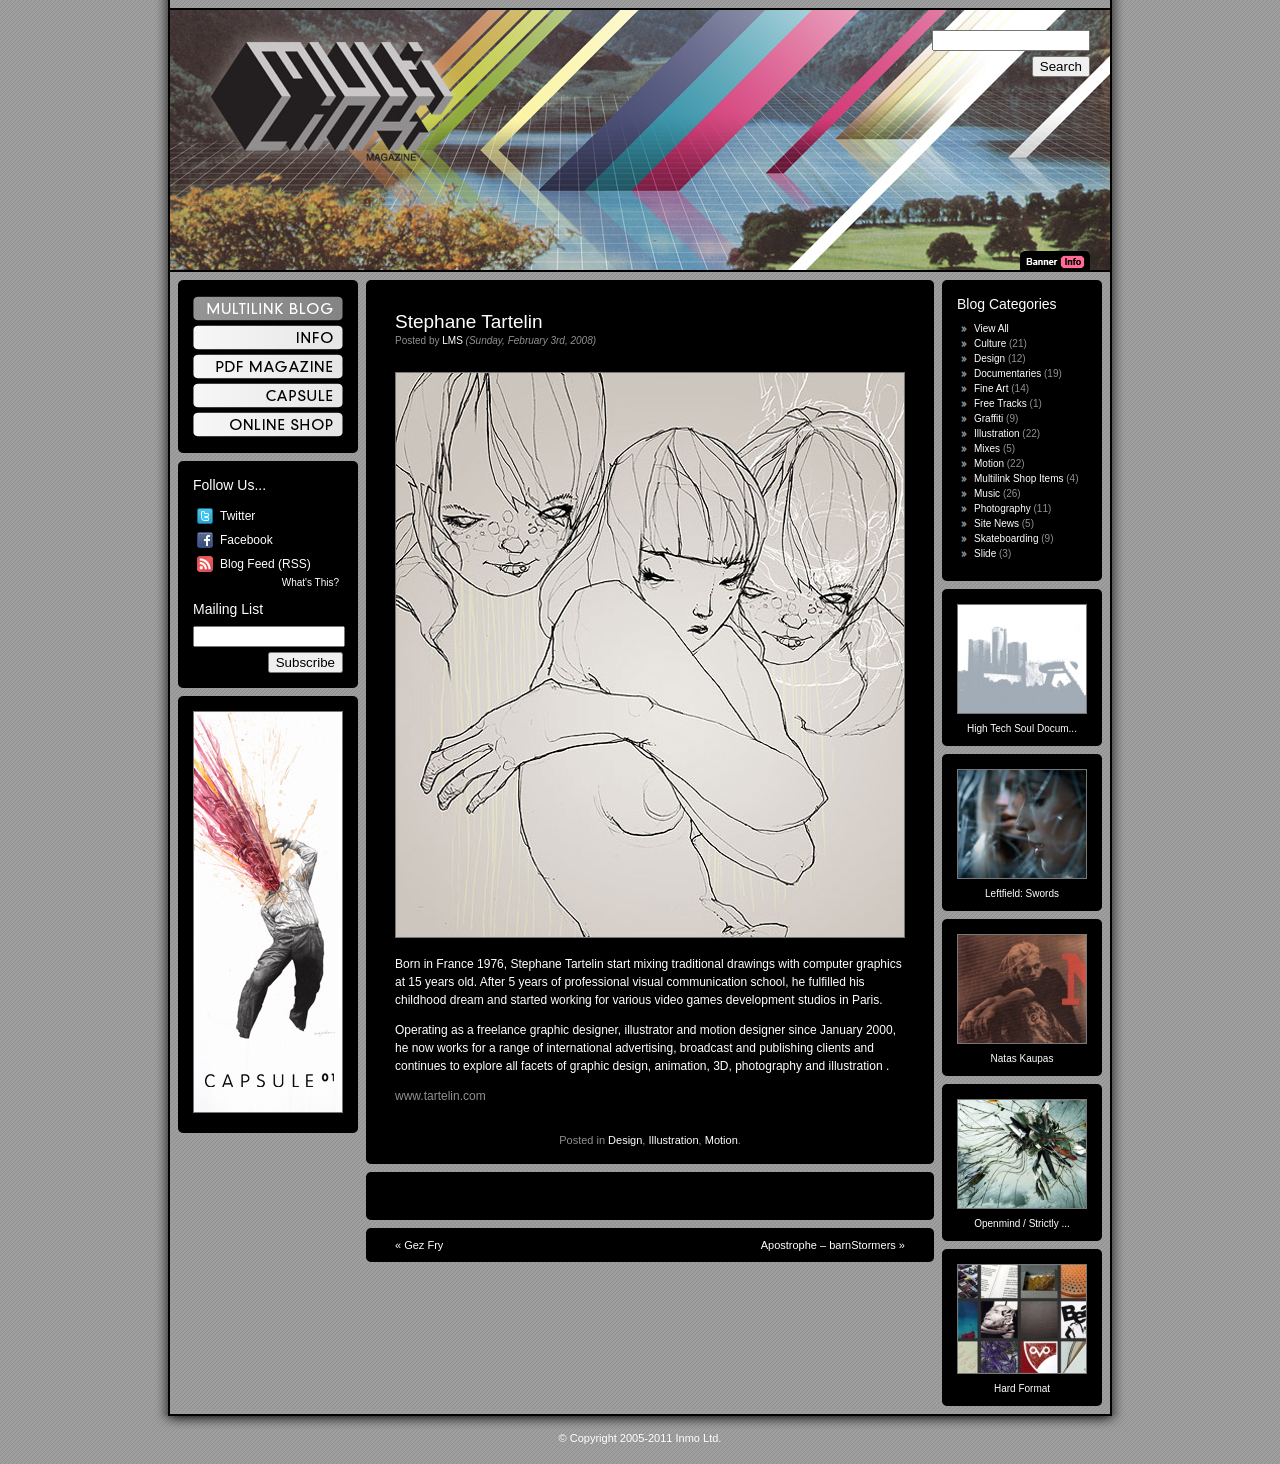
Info (268, 337)
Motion (721, 1140)
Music (987, 493)
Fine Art (991, 388)
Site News (996, 523)
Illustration (673, 1140)
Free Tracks (1000, 403)
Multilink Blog (268, 308)
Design (625, 1140)
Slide (985, 553)
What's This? (310, 582)
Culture (990, 343)
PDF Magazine (268, 366)
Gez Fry (423, 1245)
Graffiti (988, 418)
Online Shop (268, 424)
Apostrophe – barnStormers (828, 1245)
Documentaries (1007, 373)
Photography (1002, 508)
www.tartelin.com (440, 1096)
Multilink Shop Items (1018, 478)
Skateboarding (1006, 538)
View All (991, 328)
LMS (452, 340)
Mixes (987, 448)
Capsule (268, 395)
